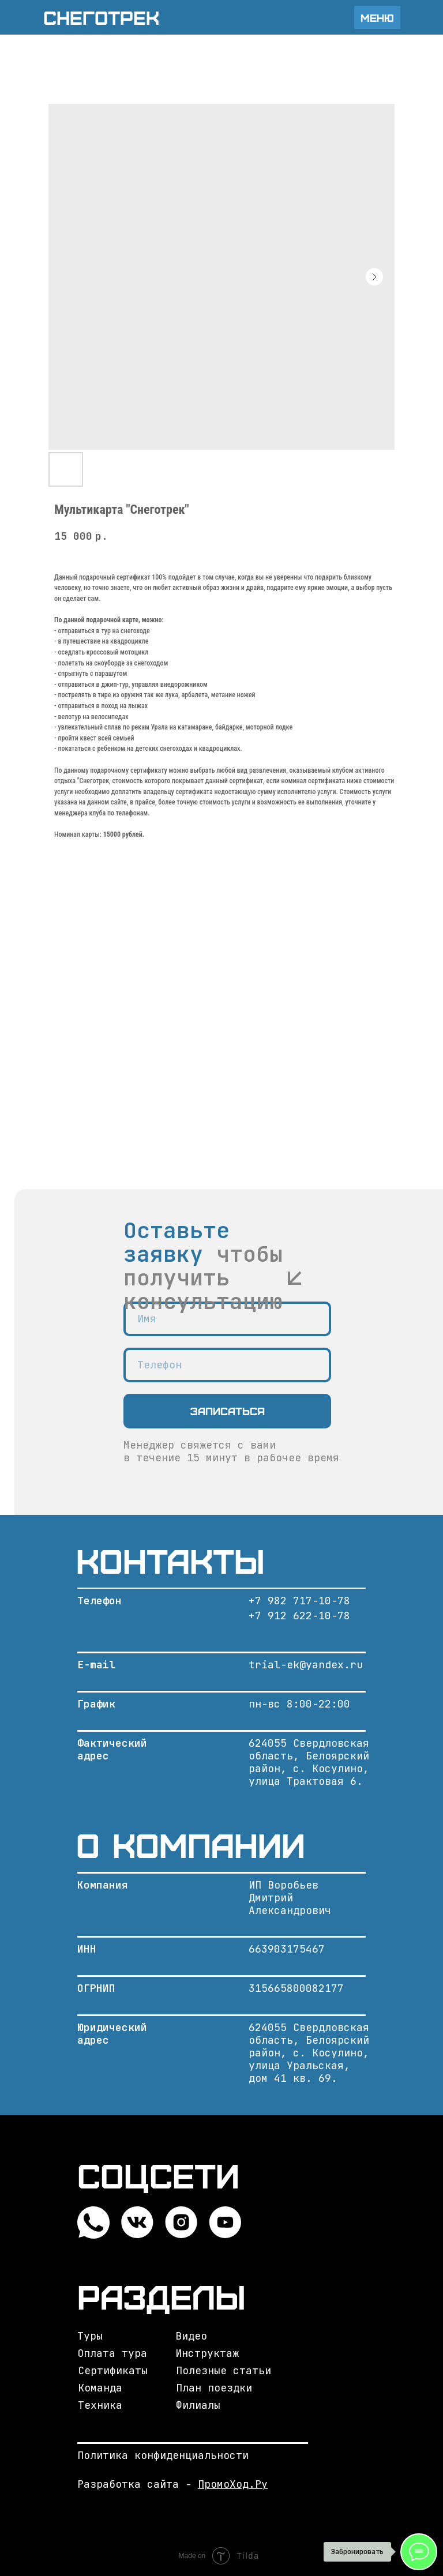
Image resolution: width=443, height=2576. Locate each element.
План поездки (214, 2387)
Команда (100, 2387)
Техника (100, 2405)
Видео (191, 2335)
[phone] (227, 1365)
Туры (90, 2335)
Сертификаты (113, 2370)
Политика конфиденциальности (163, 2455)
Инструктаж (207, 2353)
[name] (227, 1319)
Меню (377, 18)
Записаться (227, 1411)
